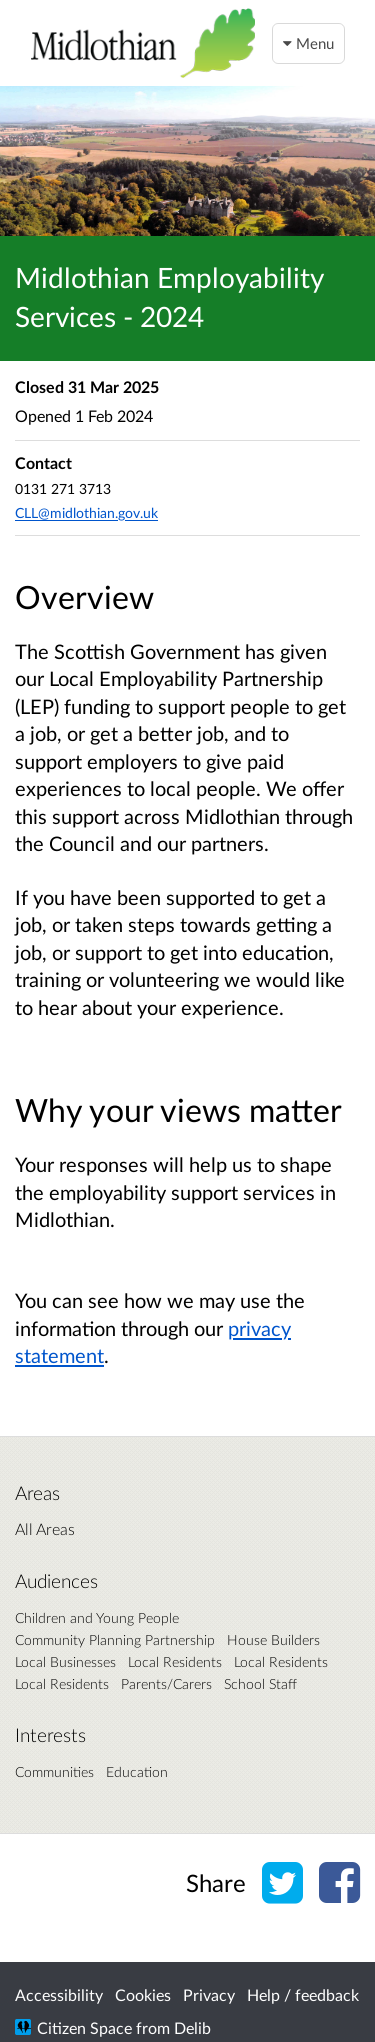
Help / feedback (303, 1994)
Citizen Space (84, 2027)
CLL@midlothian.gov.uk (86, 512)
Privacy (209, 1994)
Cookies (143, 1994)
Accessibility (59, 1994)
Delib (192, 2027)
